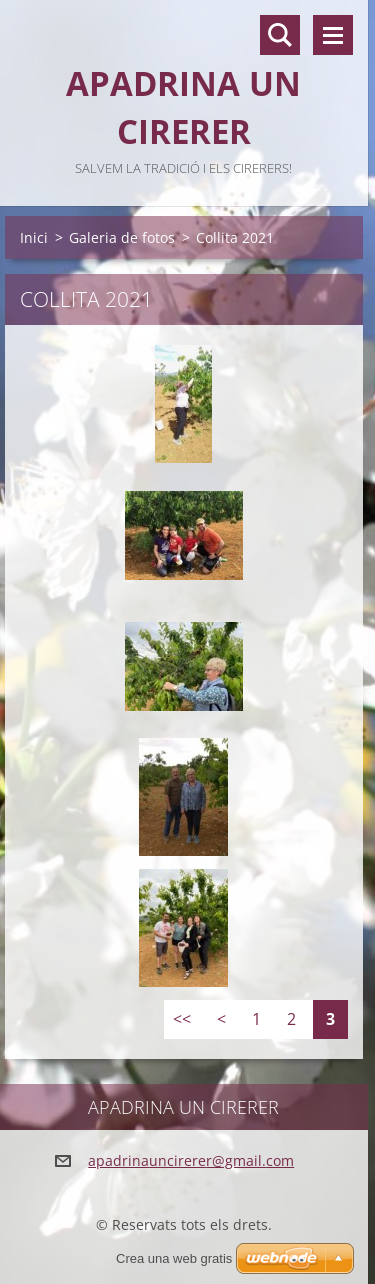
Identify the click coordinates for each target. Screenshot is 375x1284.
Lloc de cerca (280, 35)
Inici (34, 237)
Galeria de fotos (122, 237)
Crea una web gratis (174, 1258)
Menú (333, 35)
